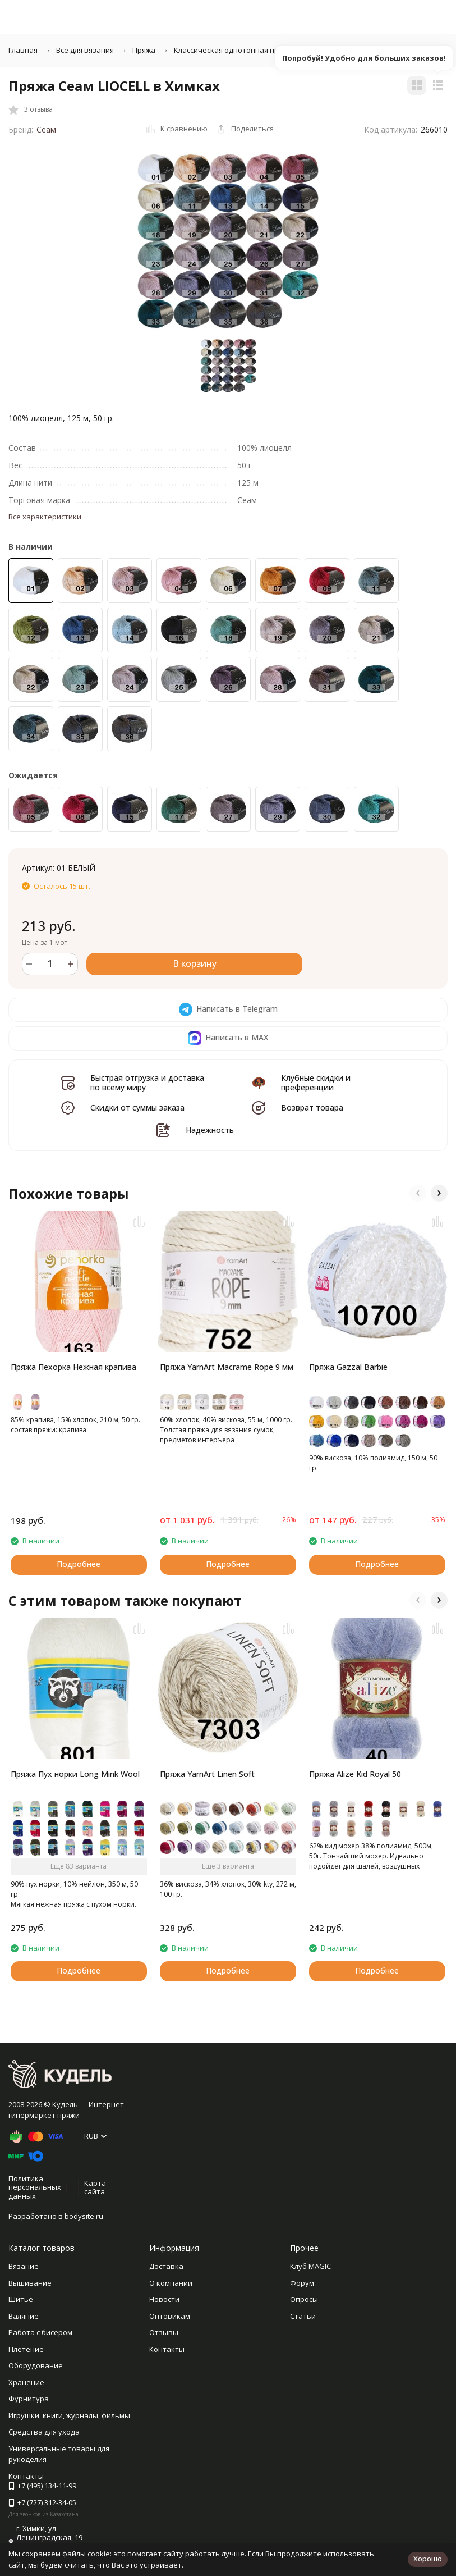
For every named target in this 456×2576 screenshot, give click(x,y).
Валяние (23, 2316)
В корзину (195, 963)
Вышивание (30, 2283)
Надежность (210, 1130)
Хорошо (427, 2559)
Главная (23, 50)
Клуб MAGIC (310, 2266)
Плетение (26, 2349)
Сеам (46, 129)
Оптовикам (169, 2316)
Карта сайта (95, 2187)
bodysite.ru (84, 2216)
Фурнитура (28, 2399)
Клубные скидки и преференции (316, 1082)
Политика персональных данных (34, 2187)
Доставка (166, 2266)
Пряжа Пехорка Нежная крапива (73, 1367)
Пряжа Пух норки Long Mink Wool (75, 1774)
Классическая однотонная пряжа (233, 50)
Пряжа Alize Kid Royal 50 (355, 1774)
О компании (170, 2283)
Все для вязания (85, 50)
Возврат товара (312, 1107)
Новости (164, 2299)
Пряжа (143, 50)
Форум (302, 2283)
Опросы (304, 2299)
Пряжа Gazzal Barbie (348, 1367)
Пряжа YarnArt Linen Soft (207, 1774)
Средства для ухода (44, 2432)
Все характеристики (44, 516)
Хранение (26, 2382)
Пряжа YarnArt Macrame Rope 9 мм (226, 1367)
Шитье (20, 2299)
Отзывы (163, 2332)
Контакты (167, 2349)
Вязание (23, 2266)
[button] (417, 1193)
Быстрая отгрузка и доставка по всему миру (147, 1082)
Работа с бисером (40, 2332)
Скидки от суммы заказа (137, 1107)
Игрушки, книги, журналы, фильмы (69, 2415)
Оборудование (35, 2365)
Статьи (303, 2316)
